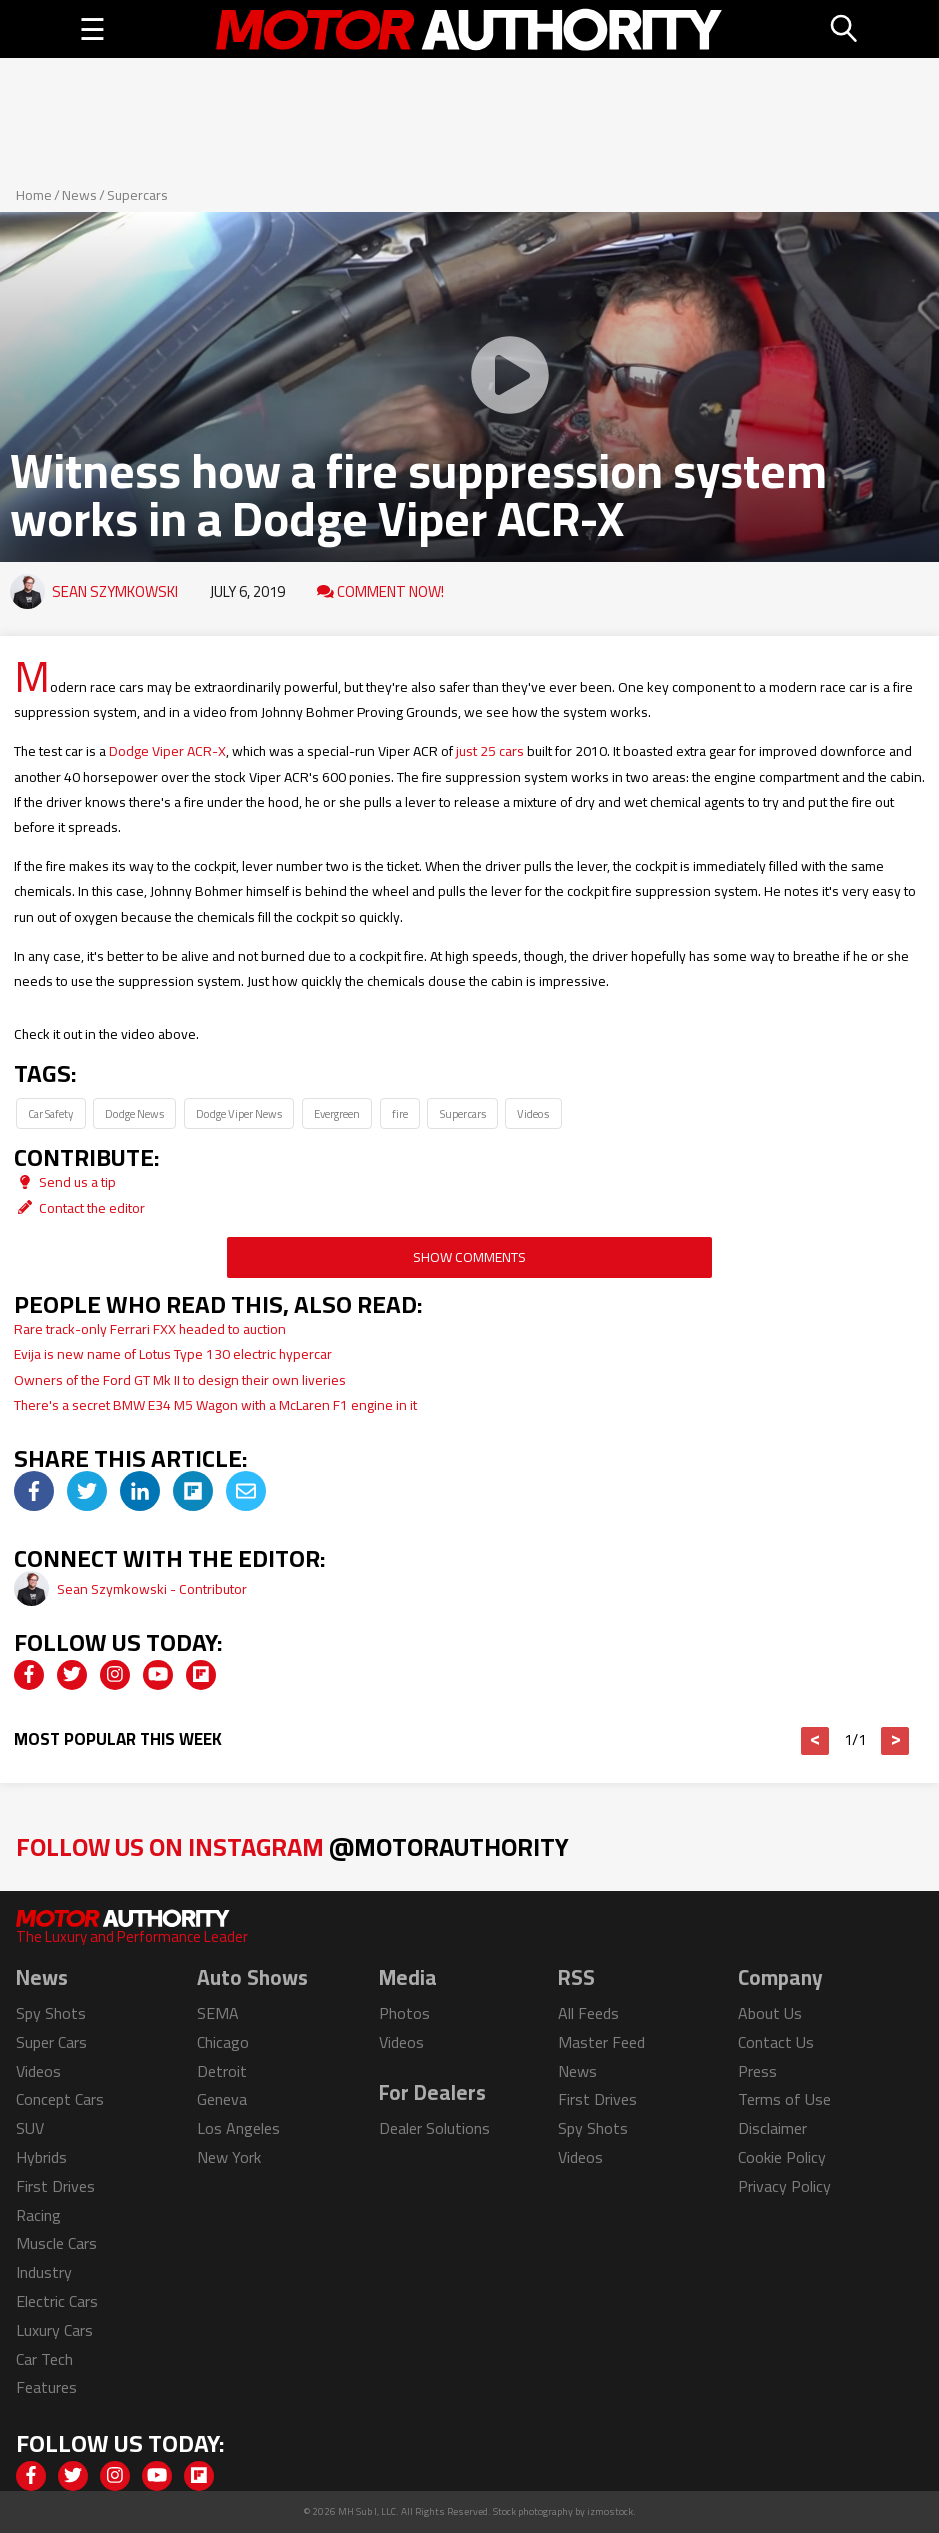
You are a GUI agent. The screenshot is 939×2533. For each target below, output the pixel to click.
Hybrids (41, 2157)
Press (757, 2071)
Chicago (223, 2042)
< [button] (815, 1741)
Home (34, 195)
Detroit (222, 2071)
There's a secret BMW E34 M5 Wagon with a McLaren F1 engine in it (215, 1405)
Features (46, 2387)
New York (229, 2157)
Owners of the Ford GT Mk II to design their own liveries (180, 1380)
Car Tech (44, 2359)
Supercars (137, 195)
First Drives (55, 2186)
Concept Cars (60, 2099)
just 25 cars (490, 751)
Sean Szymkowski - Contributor (152, 1589)
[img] (34, 1491)
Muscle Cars (56, 2243)
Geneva (222, 2099)
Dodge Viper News (239, 1113)
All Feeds (588, 2013)
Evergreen (337, 1113)
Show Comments (469, 1257)
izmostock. (611, 2511)
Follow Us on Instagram (292, 1846)
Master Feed (601, 2042)
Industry (44, 2272)
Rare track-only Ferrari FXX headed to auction (150, 1329)
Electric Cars (57, 2301)
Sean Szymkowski (115, 591)
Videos (533, 1113)
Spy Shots (51, 2013)
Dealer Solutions (434, 2128)
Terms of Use (784, 2099)
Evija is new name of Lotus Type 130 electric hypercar (173, 1354)
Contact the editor (79, 1208)
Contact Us (776, 2042)
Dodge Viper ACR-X (167, 751)
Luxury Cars (54, 2330)
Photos (404, 2013)
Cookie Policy (782, 2157)
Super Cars (51, 2042)
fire (400, 1113)
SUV (30, 2128)
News (79, 195)
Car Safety (50, 1113)
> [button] (895, 1741)
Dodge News (134, 1113)
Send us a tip (65, 1182)
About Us (770, 2013)
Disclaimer (772, 2128)
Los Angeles (238, 2128)
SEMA (218, 2013)
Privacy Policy (784, 2186)
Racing (38, 2215)
